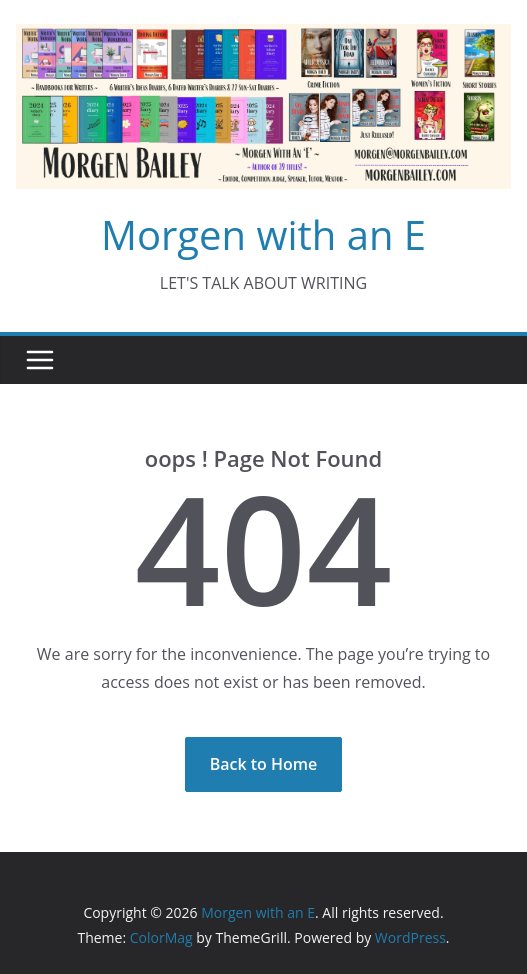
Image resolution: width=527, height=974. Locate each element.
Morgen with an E (263, 234)
